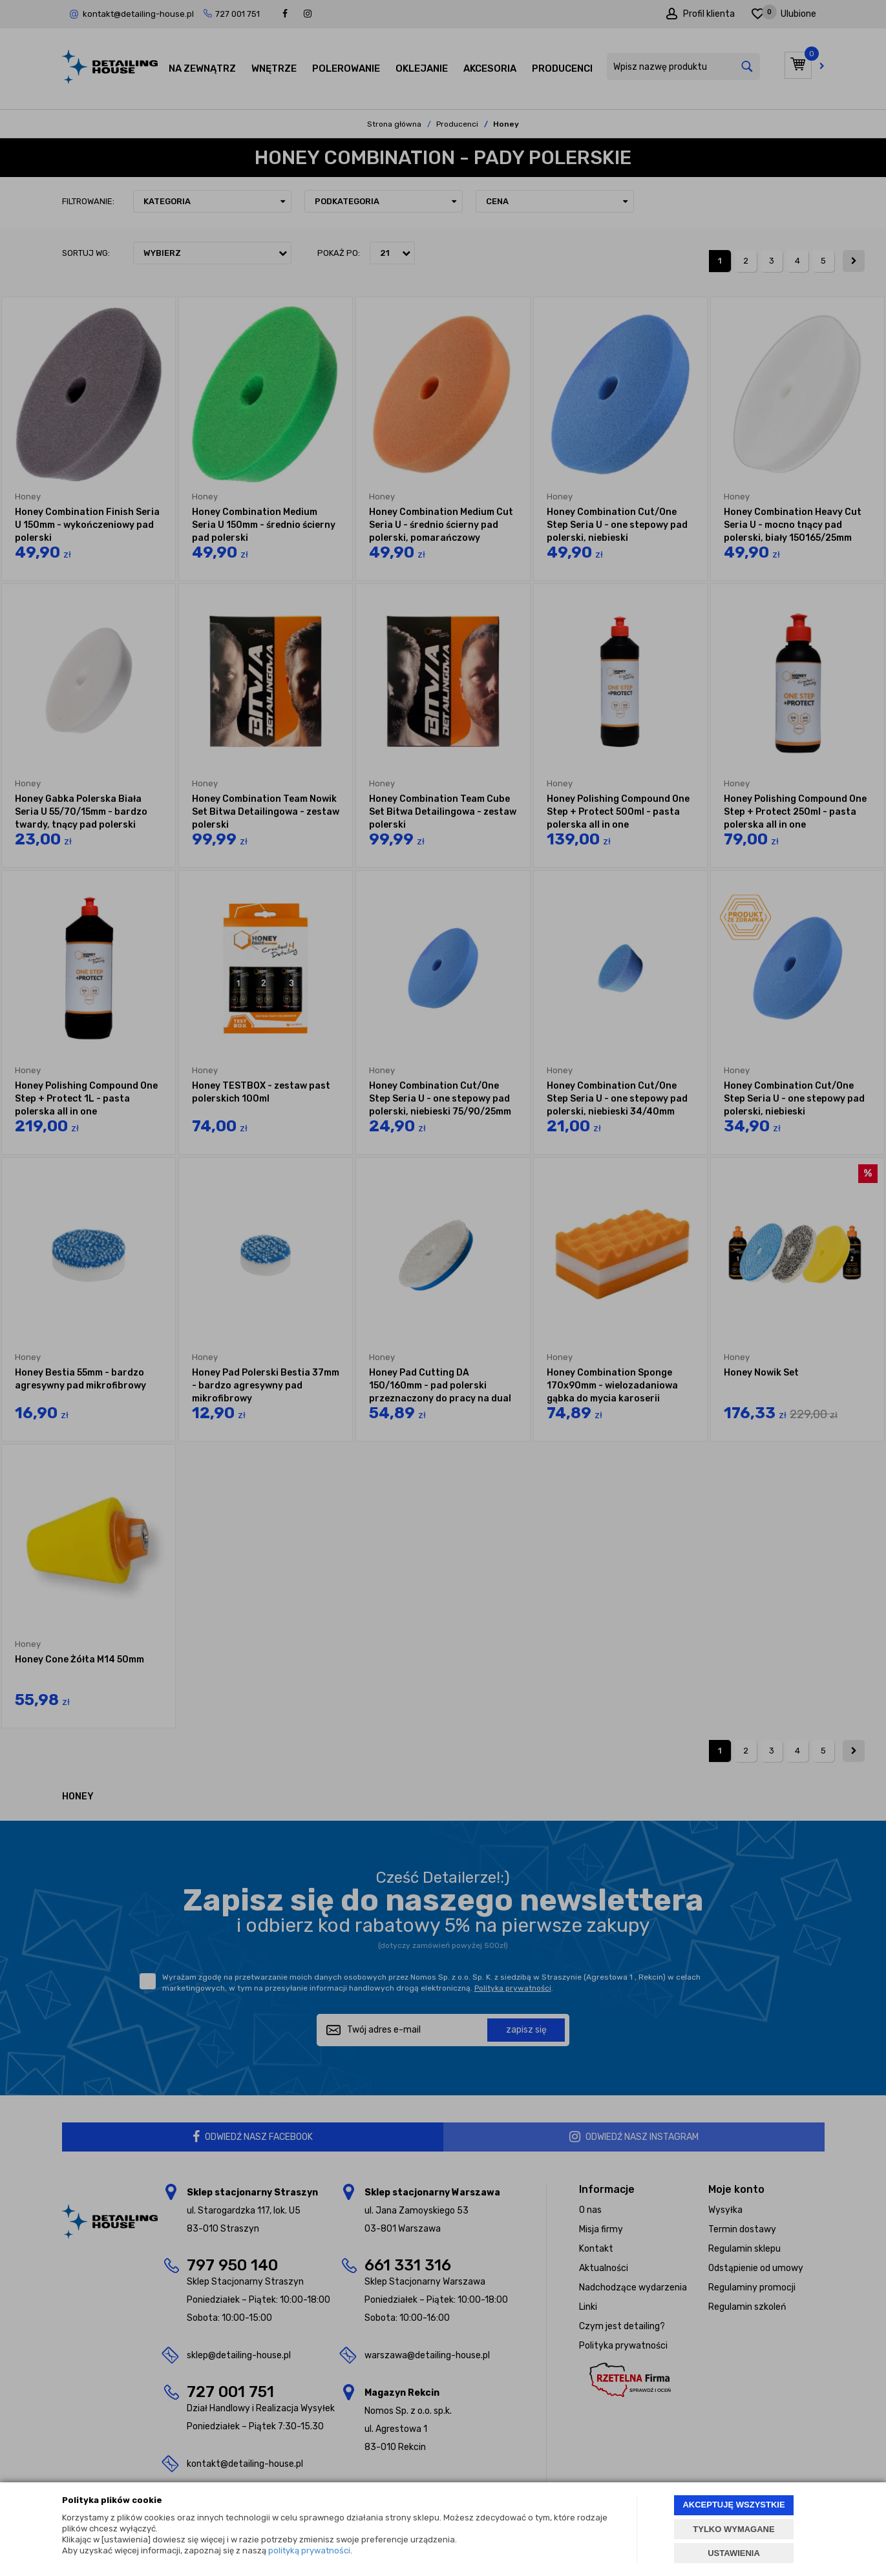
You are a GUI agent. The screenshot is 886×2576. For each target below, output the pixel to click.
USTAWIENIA (734, 2553)
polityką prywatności (309, 2550)
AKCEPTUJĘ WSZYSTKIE (733, 2504)
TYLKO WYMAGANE (733, 2529)
